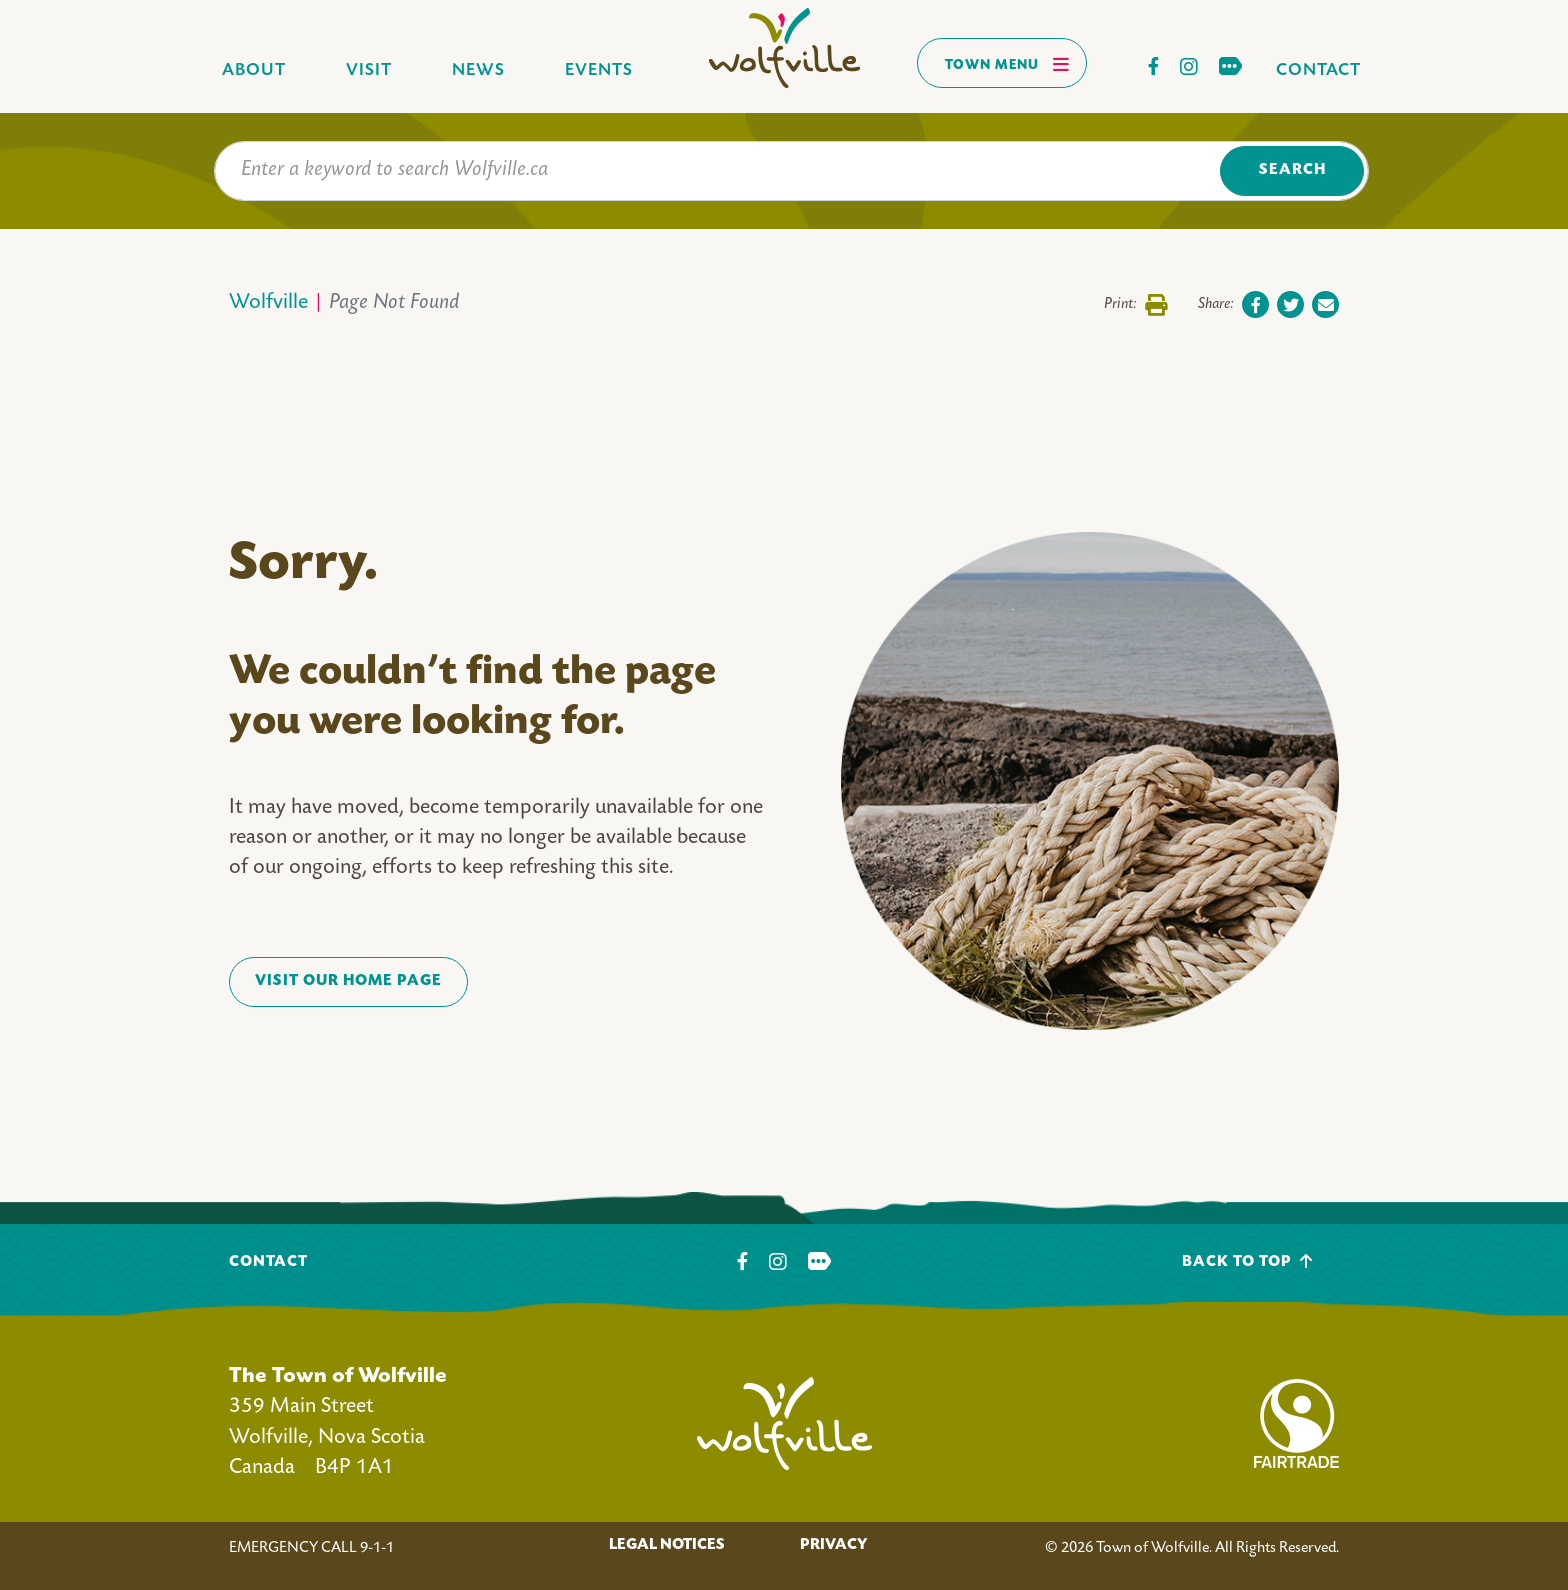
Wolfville (268, 303)
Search (1292, 170)
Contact (1318, 70)
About (254, 70)
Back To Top (1247, 1261)
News (478, 70)
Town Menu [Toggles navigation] (1007, 64)
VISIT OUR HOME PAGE (348, 981)
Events (599, 70)
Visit (369, 70)
